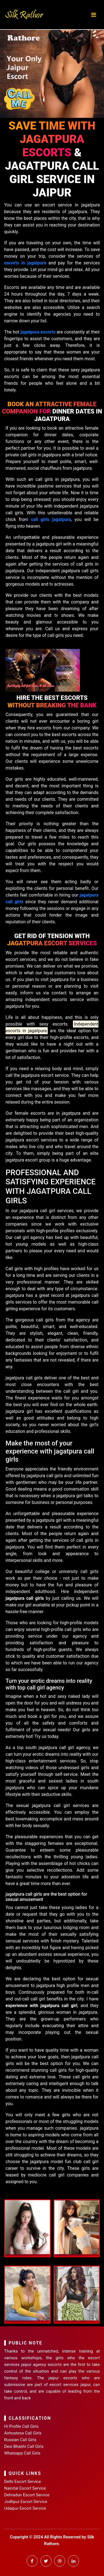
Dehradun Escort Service (26, 2494)
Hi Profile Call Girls (21, 2426)
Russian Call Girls (20, 2439)
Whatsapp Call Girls (22, 2453)
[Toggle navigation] (94, 15)
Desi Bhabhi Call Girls (24, 2446)
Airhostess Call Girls (22, 2433)
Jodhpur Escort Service (25, 2501)
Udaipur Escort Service (25, 2508)
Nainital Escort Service (25, 2488)
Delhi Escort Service (22, 2481)
